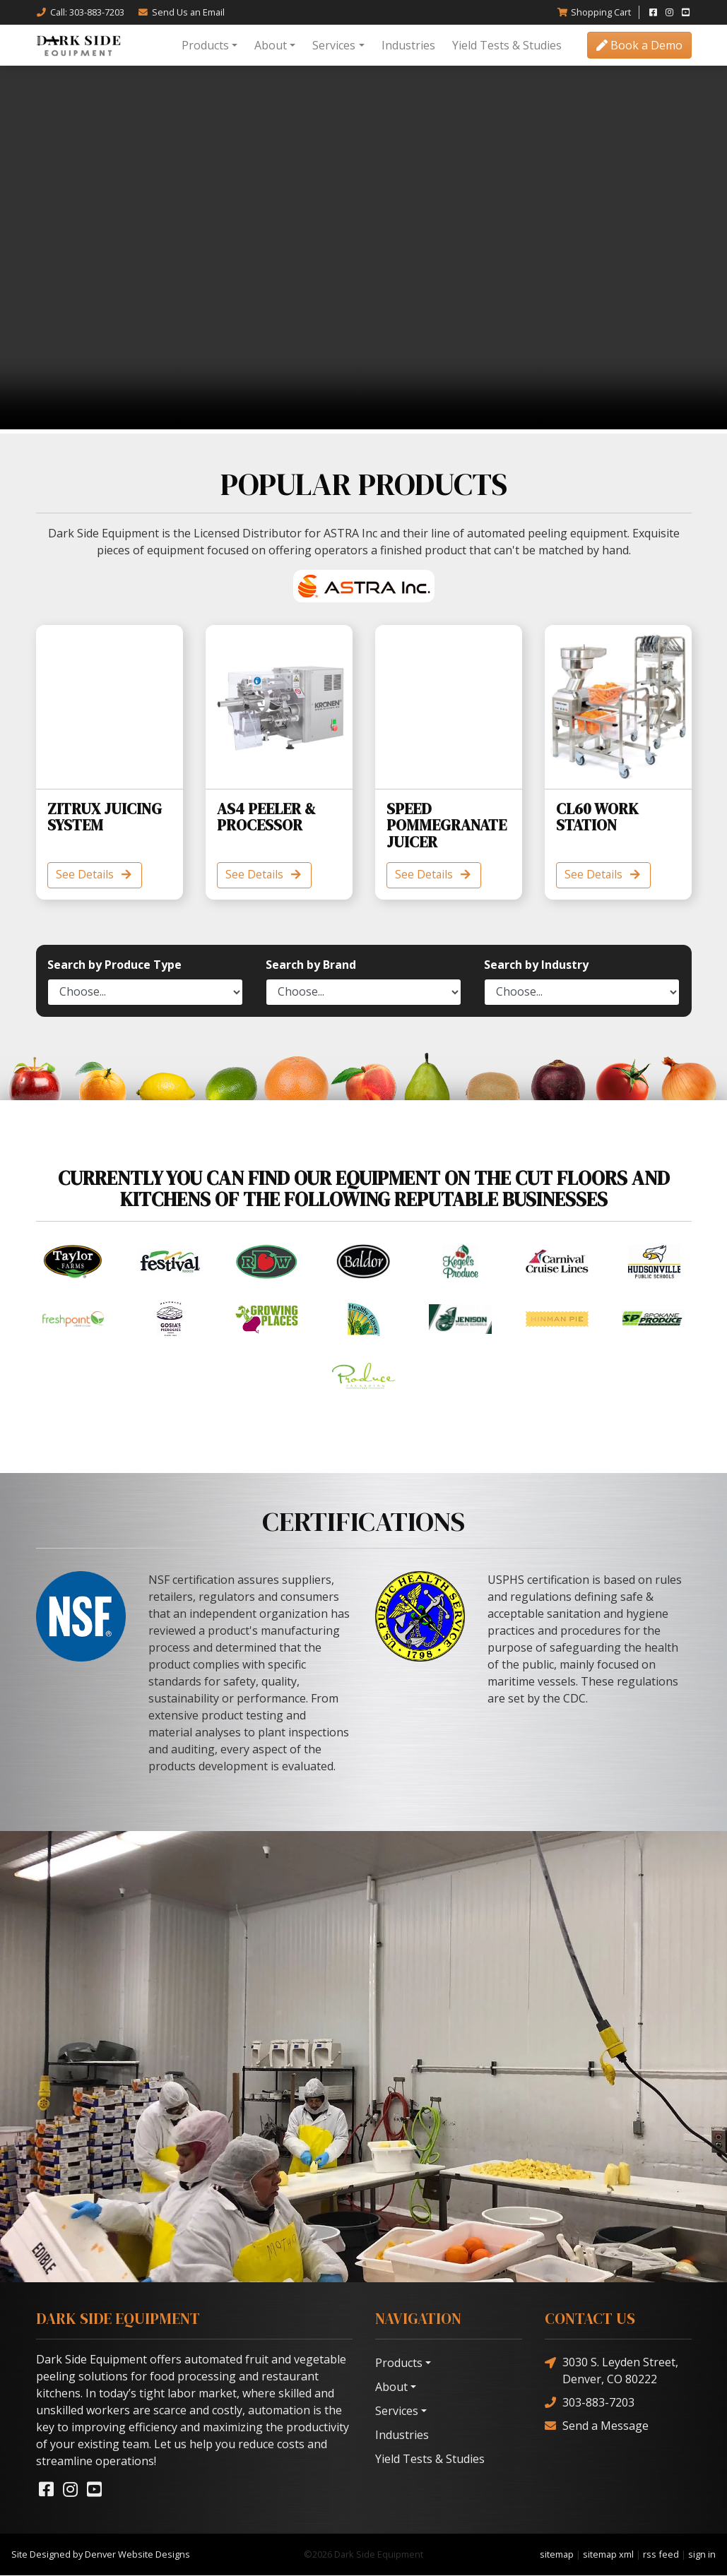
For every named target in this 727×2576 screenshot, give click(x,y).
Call (80, 12)
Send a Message (597, 2426)
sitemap (557, 2554)
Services (333, 45)
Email (181, 12)
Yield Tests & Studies (507, 45)
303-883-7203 (589, 2402)
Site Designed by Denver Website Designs (100, 2554)
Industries (408, 45)
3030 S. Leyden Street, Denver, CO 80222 (611, 2370)
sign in (702, 2554)
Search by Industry (536, 965)
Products (205, 45)
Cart (594, 12)
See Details (96, 875)
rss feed (661, 2554)
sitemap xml (608, 2554)
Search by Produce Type (114, 965)
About (270, 45)
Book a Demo (639, 45)
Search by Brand (311, 965)
